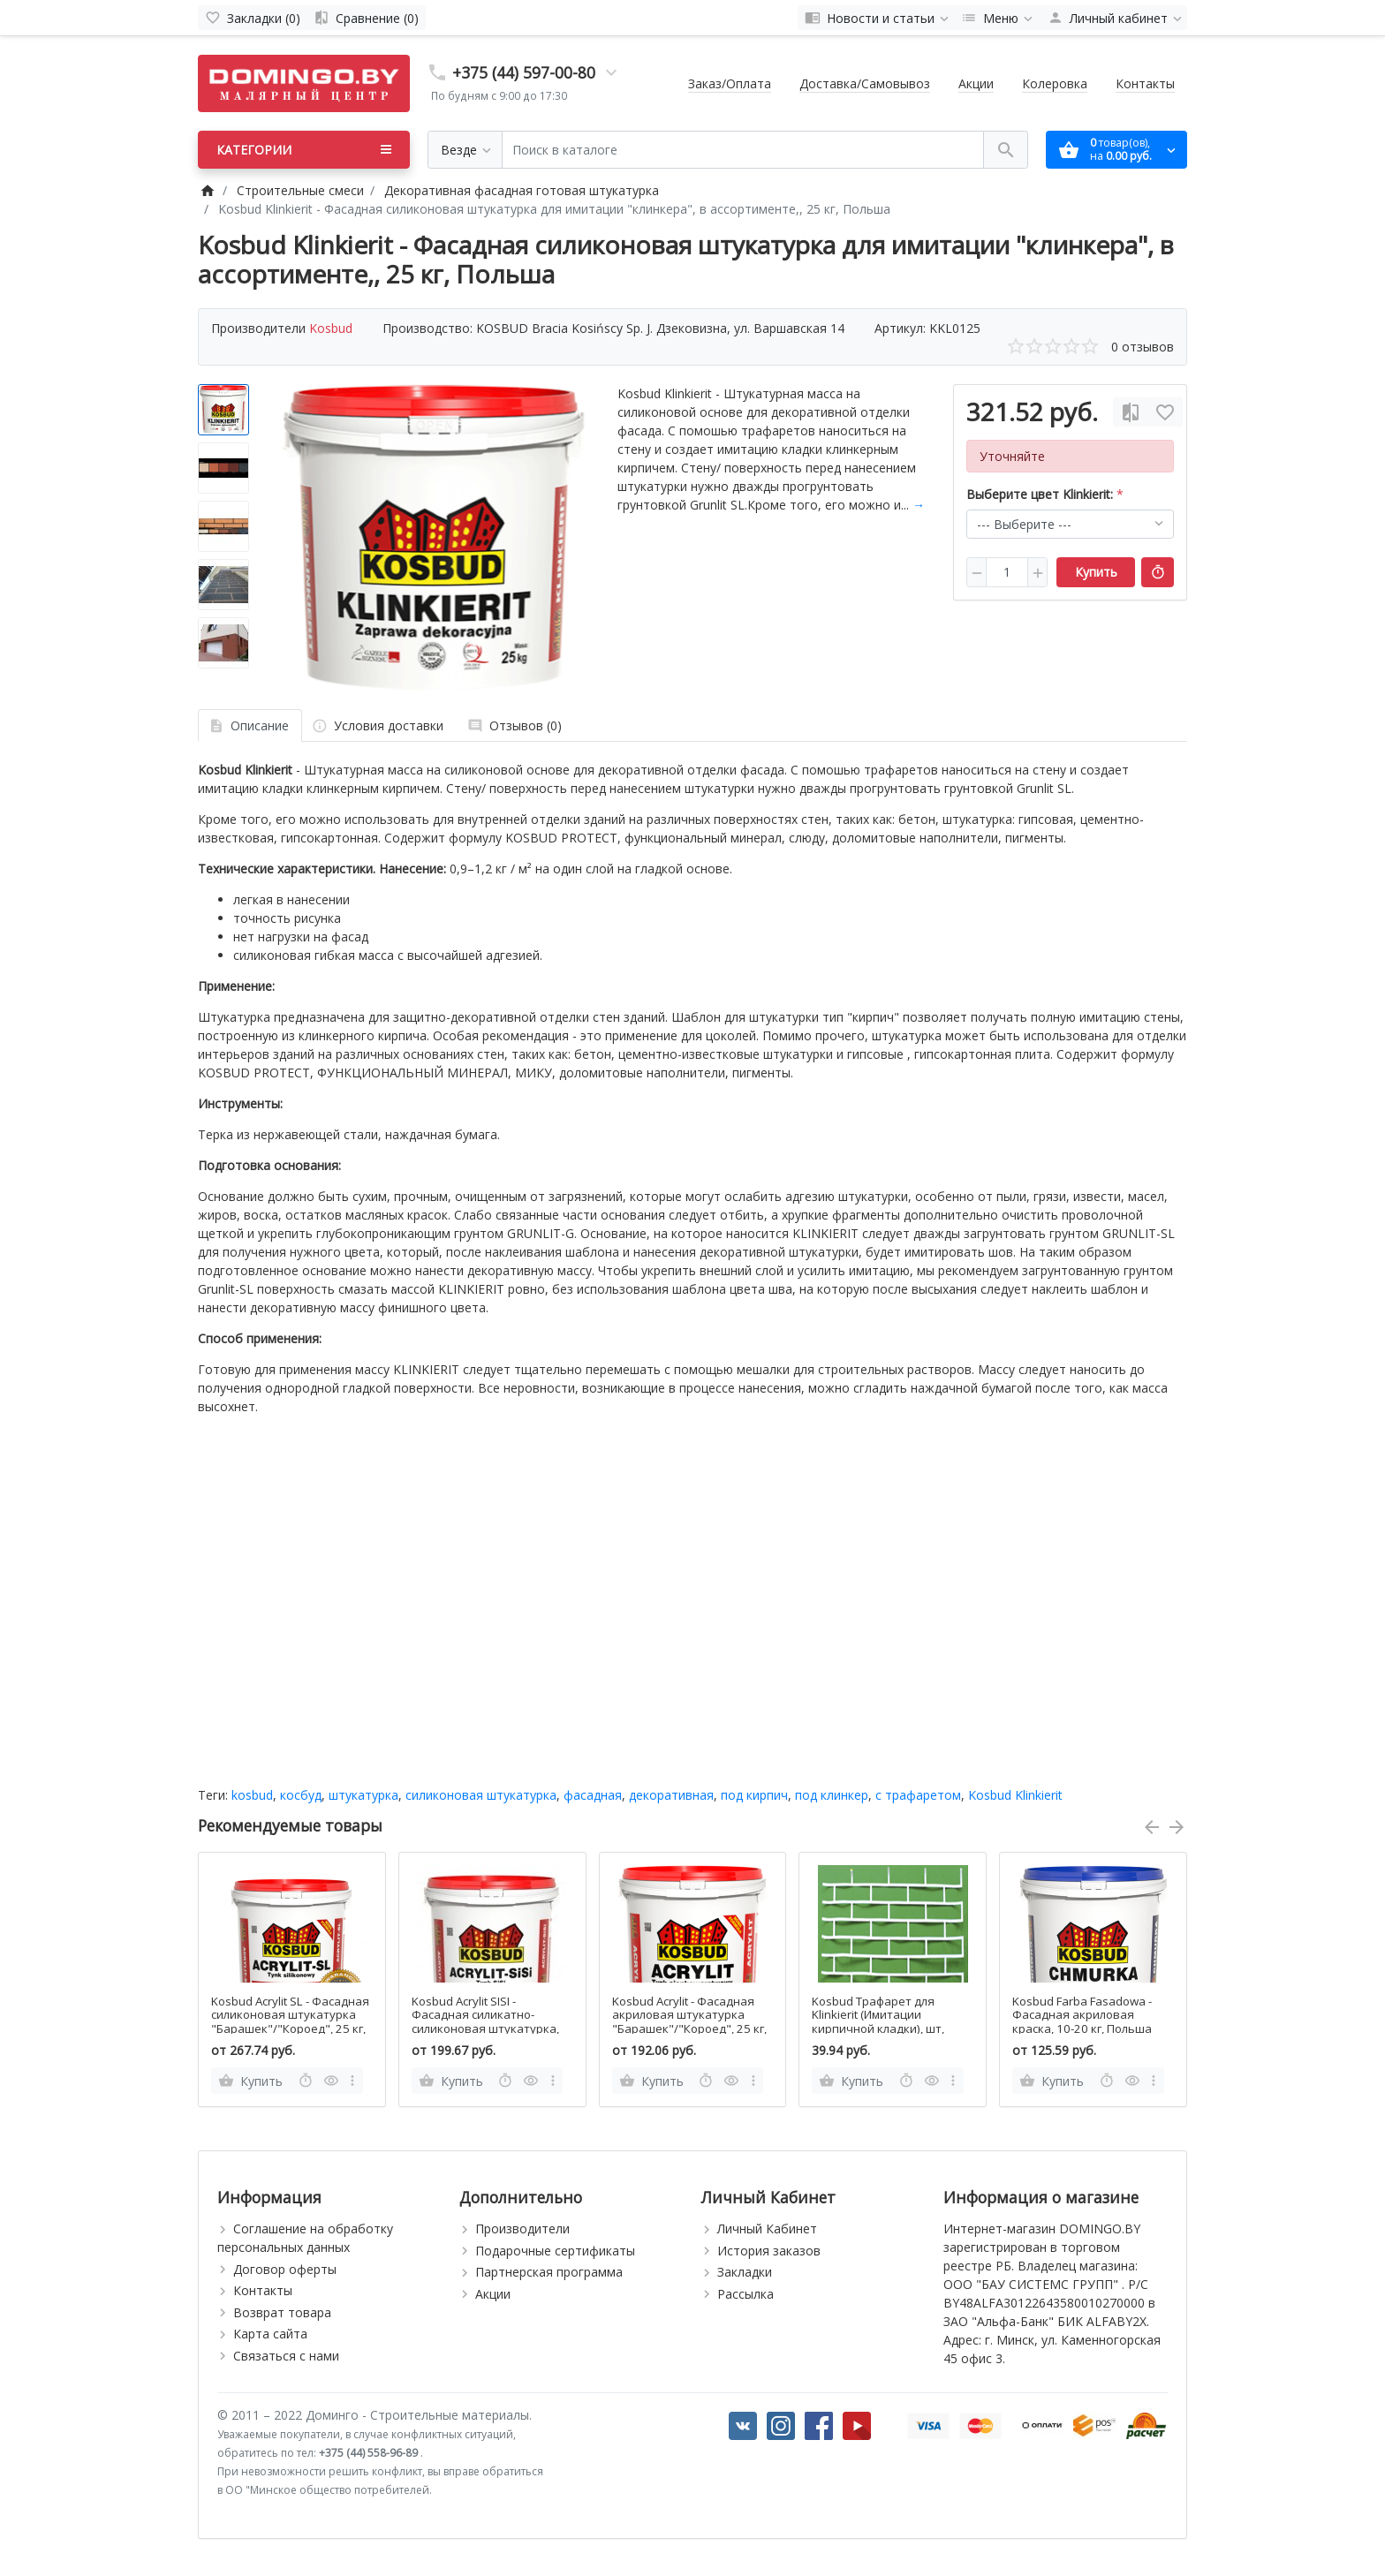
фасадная (593, 1795)
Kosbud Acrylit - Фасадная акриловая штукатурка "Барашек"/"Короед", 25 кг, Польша (689, 2022)
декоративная (671, 1795)
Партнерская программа (549, 2271)
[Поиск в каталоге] (743, 150)
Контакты (1145, 83)
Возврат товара (282, 2312)
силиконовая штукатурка (480, 1795)
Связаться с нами (286, 2355)
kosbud (252, 1795)
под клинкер (831, 1795)
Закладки (744, 2271)
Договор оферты (285, 2269)
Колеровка (1054, 83)
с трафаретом (918, 1795)
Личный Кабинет (767, 2228)
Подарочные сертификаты (555, 2250)
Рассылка (745, 2293)
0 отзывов (1142, 346)
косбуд (301, 1795)
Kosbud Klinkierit (1015, 1795)
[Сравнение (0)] (366, 17)
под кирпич (754, 1795)
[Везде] (465, 150)
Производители (522, 2228)
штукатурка (363, 1795)
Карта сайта (270, 2333)
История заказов (769, 2250)
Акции (976, 83)
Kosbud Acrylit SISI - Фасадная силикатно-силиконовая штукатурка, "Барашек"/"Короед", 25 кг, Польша (489, 2029)
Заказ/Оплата (729, 83)
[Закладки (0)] (252, 17)
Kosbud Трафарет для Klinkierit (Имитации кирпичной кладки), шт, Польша (878, 2022)
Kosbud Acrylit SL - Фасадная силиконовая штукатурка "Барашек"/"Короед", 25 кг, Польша (290, 2022)
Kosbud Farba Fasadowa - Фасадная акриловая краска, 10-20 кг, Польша (1082, 2015)
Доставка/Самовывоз (864, 83)
